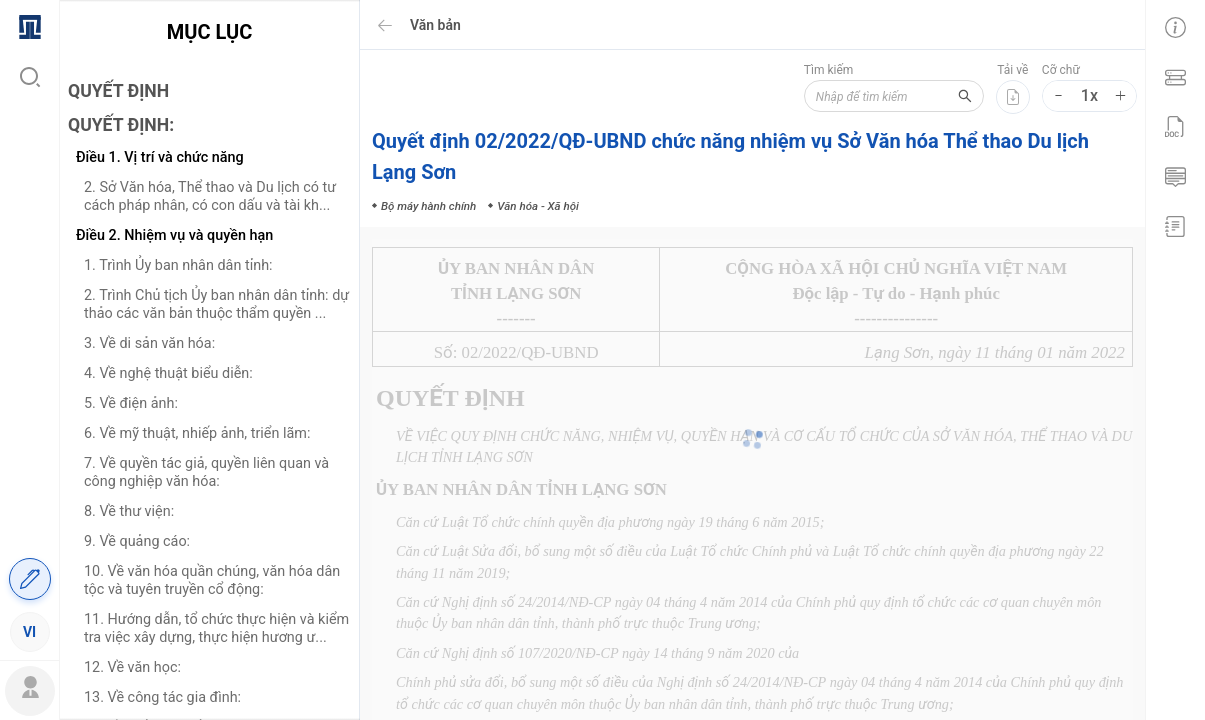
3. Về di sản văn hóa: (149, 343)
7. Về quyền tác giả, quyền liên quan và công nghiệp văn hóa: (206, 472)
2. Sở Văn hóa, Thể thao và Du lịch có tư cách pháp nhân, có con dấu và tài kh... (210, 196)
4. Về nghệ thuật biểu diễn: (168, 373)
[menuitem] (29, 25)
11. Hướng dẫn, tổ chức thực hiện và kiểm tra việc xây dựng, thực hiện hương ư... (216, 628)
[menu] (29, 328)
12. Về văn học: (132, 667)
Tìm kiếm (829, 70)
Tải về (1012, 70)
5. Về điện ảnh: (131, 403)
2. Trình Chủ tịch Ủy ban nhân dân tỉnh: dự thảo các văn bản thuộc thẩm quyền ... (216, 304)
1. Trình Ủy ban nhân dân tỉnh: (178, 265)
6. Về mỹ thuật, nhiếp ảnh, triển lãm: (197, 433)
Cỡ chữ (1061, 70)
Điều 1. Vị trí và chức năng (160, 157)
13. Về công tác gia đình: (162, 697)
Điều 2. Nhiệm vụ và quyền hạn (174, 235)
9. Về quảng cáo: (137, 541)
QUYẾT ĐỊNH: (121, 125)
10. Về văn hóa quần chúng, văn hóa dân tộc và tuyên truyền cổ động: (212, 580)
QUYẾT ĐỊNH (118, 91)
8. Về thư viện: (129, 511)
